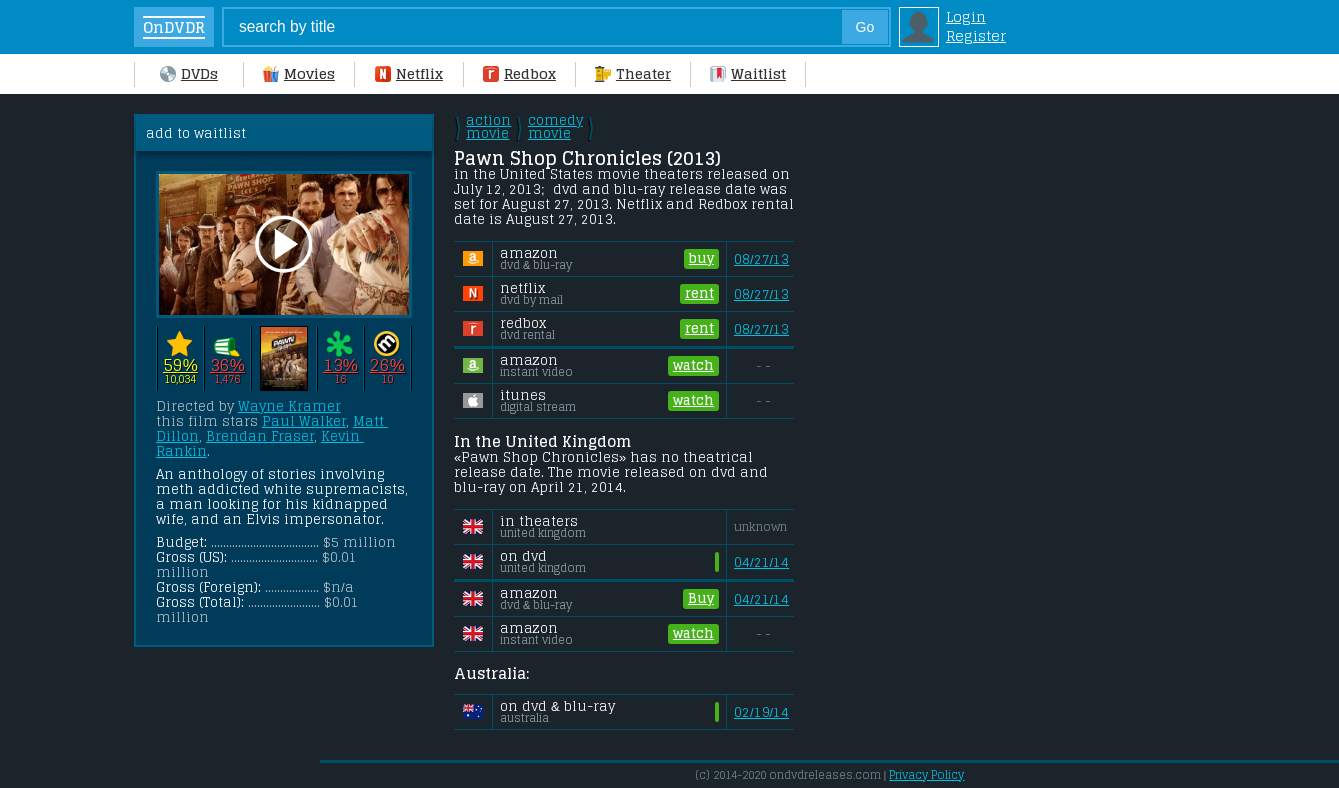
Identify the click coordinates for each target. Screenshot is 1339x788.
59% (180, 364)
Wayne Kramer (289, 406)
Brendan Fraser (260, 436)
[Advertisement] (969, 414)
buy (701, 259)
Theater (633, 73)
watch (693, 366)
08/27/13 (761, 259)
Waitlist (748, 73)
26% (387, 364)
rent (699, 294)
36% (227, 364)
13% (340, 364)
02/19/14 (761, 712)
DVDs (189, 73)
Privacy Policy (926, 775)
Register (976, 35)
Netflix (409, 73)
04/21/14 (761, 562)
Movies (299, 73)
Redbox (519, 73)
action (488, 127)
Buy (701, 599)
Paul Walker (304, 421)
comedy (555, 127)
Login (966, 16)
